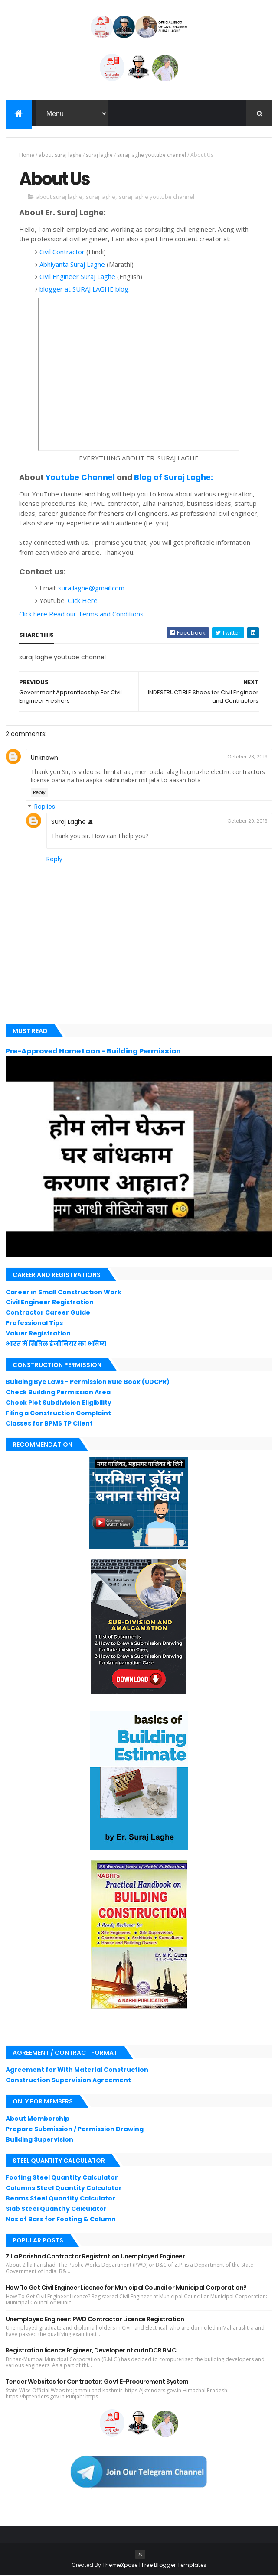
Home (26, 155)
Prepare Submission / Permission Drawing (75, 2130)
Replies (44, 808)
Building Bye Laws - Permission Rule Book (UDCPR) (88, 1382)
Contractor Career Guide (48, 1313)
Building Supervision (39, 2139)
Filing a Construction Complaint (58, 1414)
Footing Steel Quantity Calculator (62, 2178)
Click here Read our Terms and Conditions (81, 614)
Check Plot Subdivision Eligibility (58, 1403)
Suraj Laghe (68, 822)
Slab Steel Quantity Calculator (56, 2209)
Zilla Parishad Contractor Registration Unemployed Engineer (95, 2257)
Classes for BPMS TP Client (49, 1423)
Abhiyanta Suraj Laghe (72, 265)
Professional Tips (34, 1323)
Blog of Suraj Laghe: (173, 478)
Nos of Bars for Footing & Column (61, 2219)
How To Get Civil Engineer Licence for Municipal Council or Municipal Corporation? (126, 2288)
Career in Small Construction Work (63, 1293)
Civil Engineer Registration (50, 1303)
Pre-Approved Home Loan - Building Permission (93, 1052)
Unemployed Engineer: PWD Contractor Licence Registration (95, 2319)
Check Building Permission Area (58, 1393)
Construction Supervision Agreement (68, 2081)
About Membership (37, 2119)
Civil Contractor (62, 252)
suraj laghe (99, 155)
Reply (39, 793)
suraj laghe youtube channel (151, 155)
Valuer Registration (38, 1334)
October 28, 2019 (247, 757)
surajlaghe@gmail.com (91, 588)
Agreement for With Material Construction (77, 2070)
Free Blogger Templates (174, 2566)
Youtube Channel (80, 478)
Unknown (44, 758)
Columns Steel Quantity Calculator (64, 2188)
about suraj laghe (60, 155)
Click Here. (83, 601)
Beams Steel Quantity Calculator (60, 2199)
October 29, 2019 (247, 821)
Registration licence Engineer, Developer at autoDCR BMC (91, 2351)
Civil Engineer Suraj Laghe (77, 277)
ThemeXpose (120, 2566)
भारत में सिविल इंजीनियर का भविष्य (56, 1344)
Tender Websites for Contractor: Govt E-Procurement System (97, 2382)
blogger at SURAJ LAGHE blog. (84, 289)
